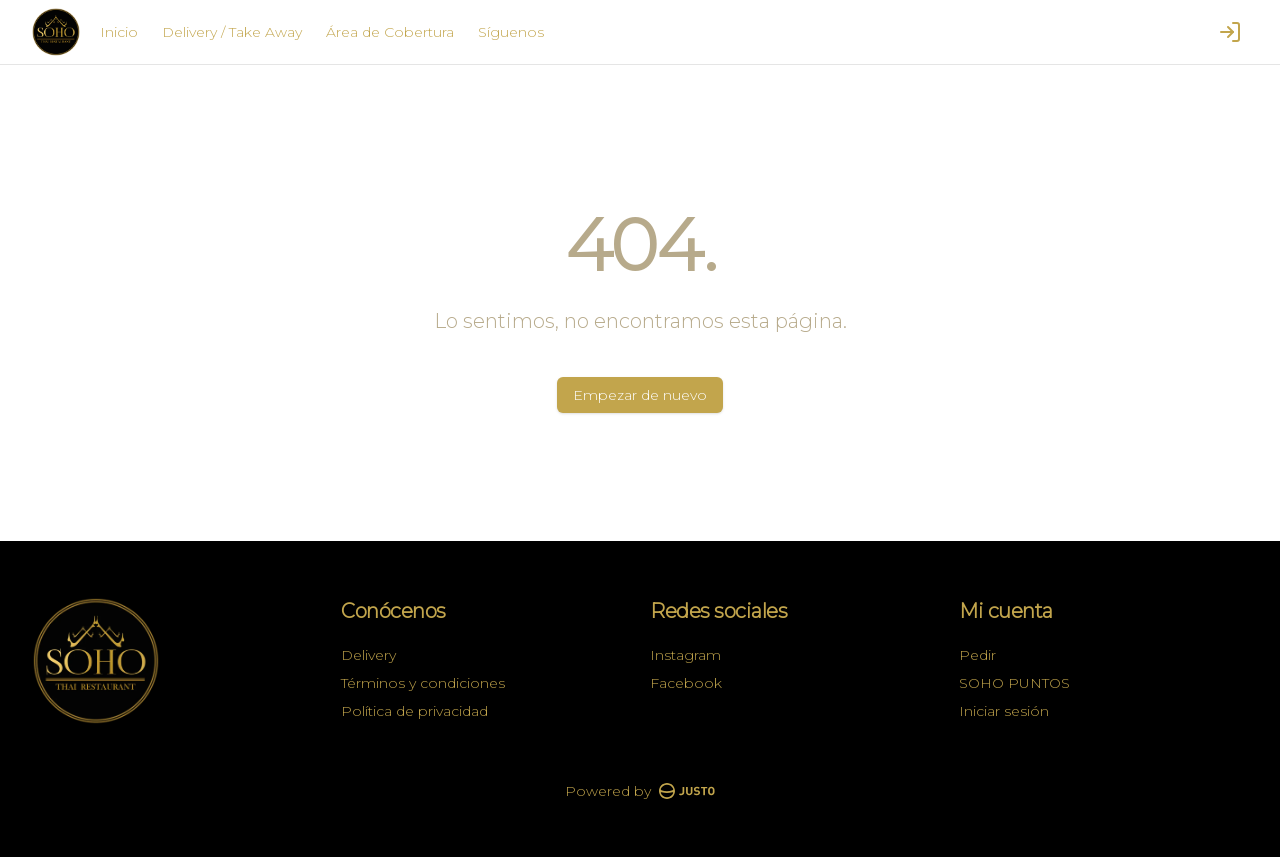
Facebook (686, 683)
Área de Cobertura (390, 32)
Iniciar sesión (1004, 711)
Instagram (685, 655)
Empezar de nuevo (640, 395)
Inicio (119, 32)
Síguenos (511, 32)
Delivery (368, 655)
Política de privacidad (414, 711)
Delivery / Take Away (232, 32)
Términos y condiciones (423, 683)
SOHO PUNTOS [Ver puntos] (1014, 683)
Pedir (977, 655)
